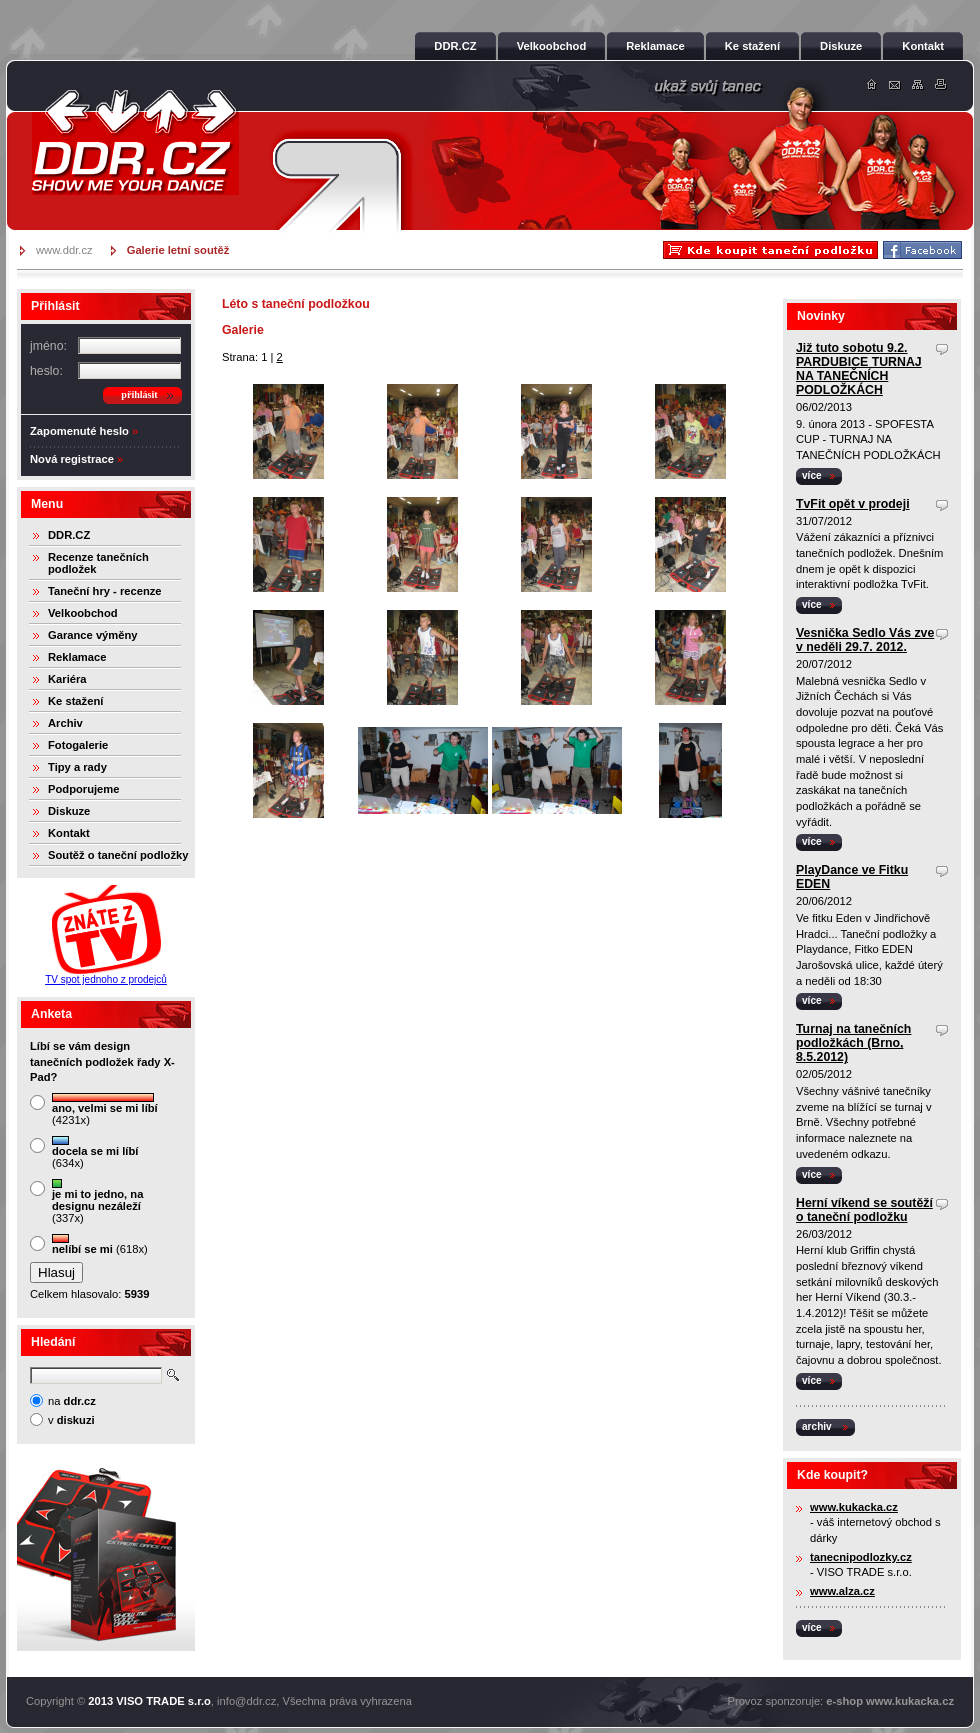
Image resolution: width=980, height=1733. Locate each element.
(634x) (95, 1152)
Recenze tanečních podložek (98, 563)
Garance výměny (93, 635)
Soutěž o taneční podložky (118, 855)
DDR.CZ (69, 535)
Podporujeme (83, 789)
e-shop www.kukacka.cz (890, 1701)
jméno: (48, 346)
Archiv (65, 723)
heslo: (46, 371)
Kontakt (69, 833)
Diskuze (69, 811)
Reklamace (77, 657)
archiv (817, 1426)
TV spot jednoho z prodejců (106, 979)
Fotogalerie (78, 745)
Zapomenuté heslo (79, 431)
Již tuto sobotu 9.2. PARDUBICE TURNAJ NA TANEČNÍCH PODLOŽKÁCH (859, 369)
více (812, 475)
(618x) (100, 1244)
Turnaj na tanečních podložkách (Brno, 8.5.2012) (853, 1043)
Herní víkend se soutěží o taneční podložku (864, 1210)
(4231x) (105, 1109)
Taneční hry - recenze (105, 591)
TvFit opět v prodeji (853, 504)
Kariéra (67, 679)
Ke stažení (75, 701)
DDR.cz (135, 142)
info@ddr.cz (246, 1701)
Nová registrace (72, 459)
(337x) (97, 1201)
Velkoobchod (83, 613)
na (72, 1401)
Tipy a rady (77, 767)
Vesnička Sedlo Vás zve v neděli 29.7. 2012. (865, 640)
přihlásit (139, 394)
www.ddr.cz (64, 250)
